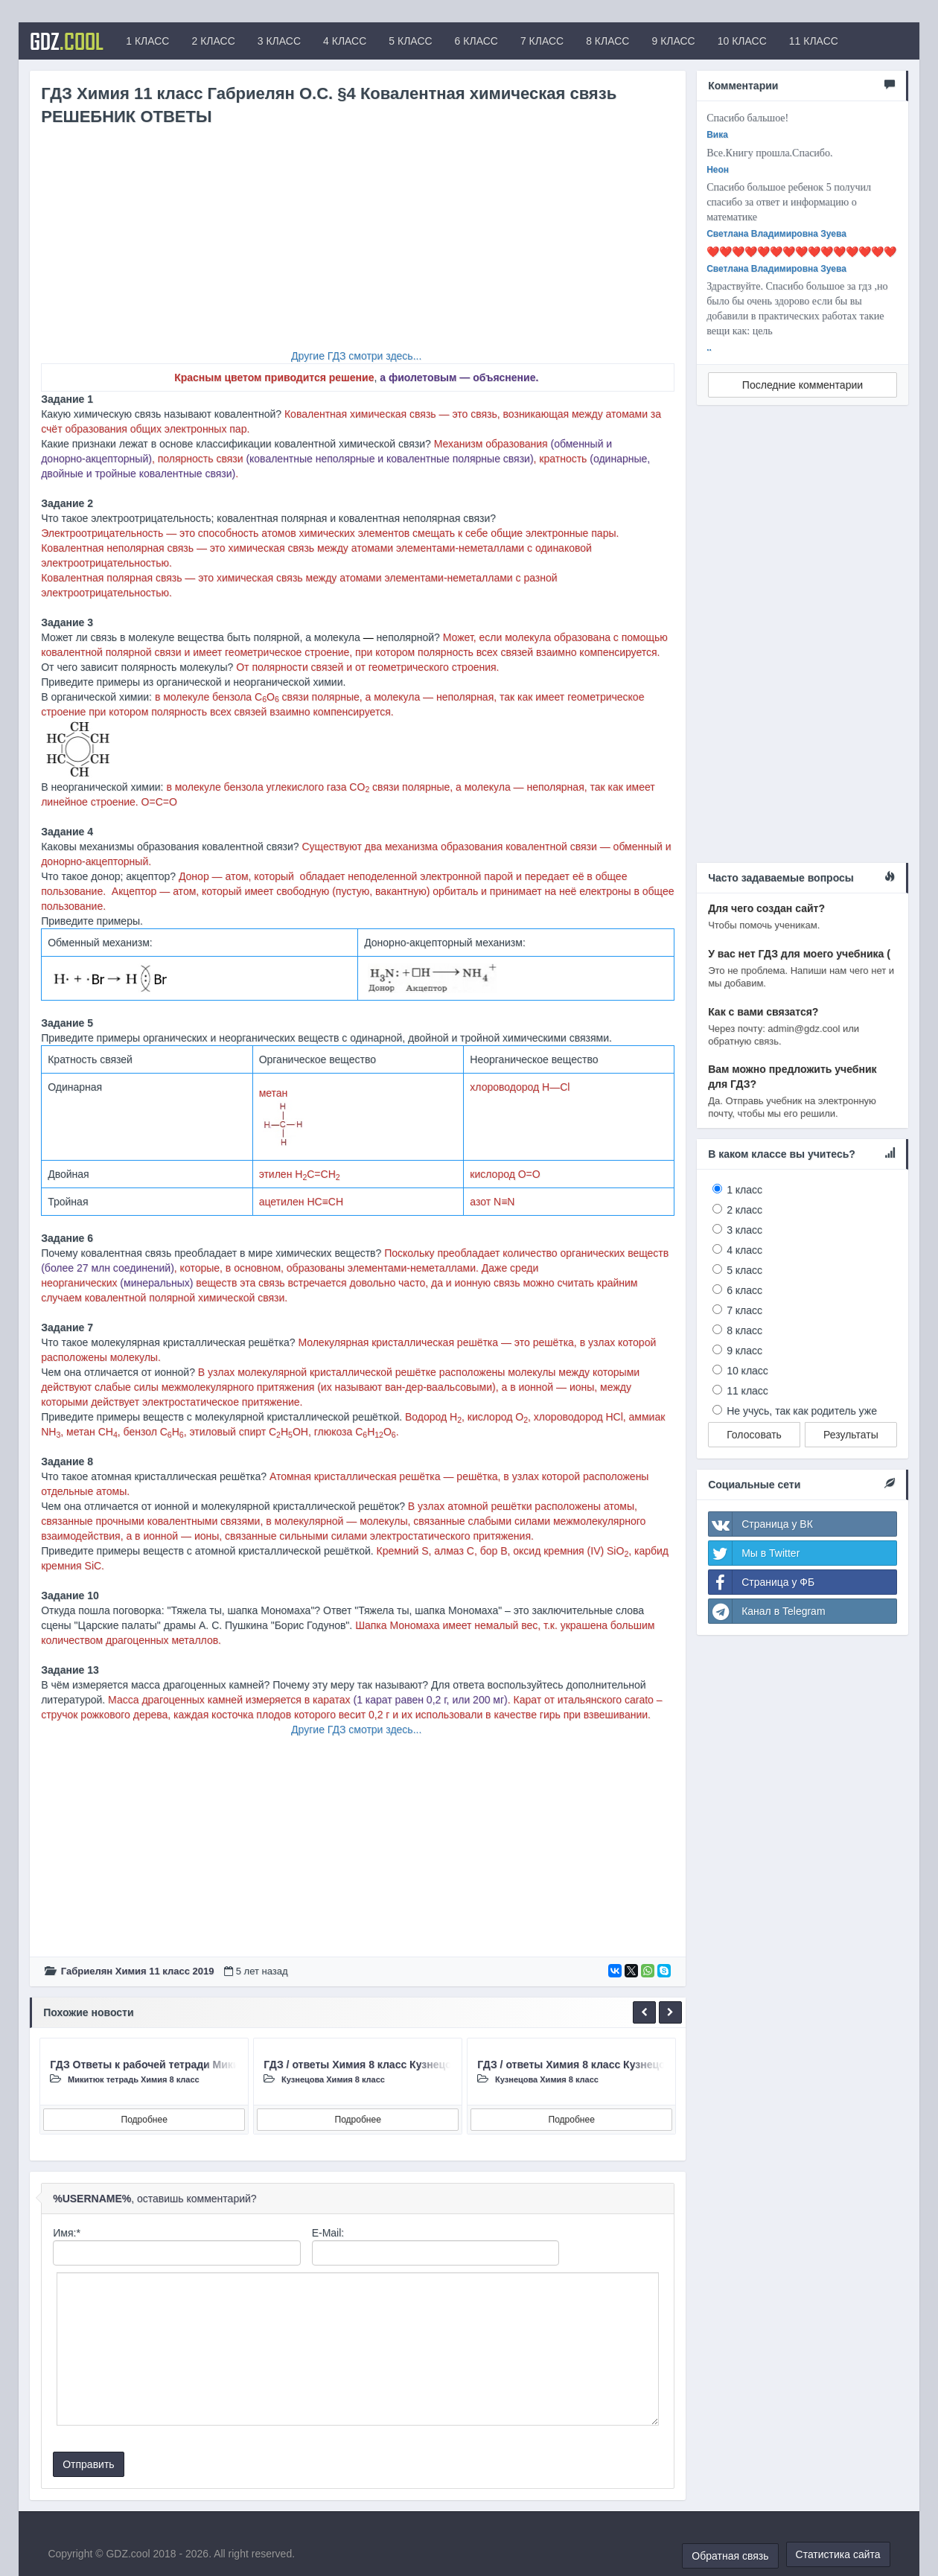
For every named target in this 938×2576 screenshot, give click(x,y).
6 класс (744, 1290)
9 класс (744, 1350)
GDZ (66, 41)
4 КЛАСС (344, 41)
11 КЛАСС (813, 41)
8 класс (744, 1330)
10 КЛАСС (742, 41)
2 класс (744, 1210)
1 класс (744, 1190)
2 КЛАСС (212, 41)
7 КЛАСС (542, 41)
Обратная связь (730, 2556)
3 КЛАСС (279, 41)
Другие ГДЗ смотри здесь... (356, 356)
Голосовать (754, 1435)
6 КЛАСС (476, 41)
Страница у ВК (761, 1524)
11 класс (747, 1391)
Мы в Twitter (754, 1553)
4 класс (744, 1250)
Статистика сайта (838, 2554)
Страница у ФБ (761, 1582)
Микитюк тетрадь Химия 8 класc (134, 2079)
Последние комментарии (802, 385)
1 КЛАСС (147, 41)
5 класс (744, 1270)
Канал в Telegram (767, 1611)
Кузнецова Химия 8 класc (333, 2079)
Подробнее (144, 2119)
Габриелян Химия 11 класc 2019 (137, 1971)
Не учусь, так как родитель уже (802, 1411)
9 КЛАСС (673, 41)
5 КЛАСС (410, 41)
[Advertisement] (357, 244)
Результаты (850, 1435)
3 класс (744, 1230)
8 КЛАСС (607, 41)
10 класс (747, 1371)
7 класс (744, 1310)
